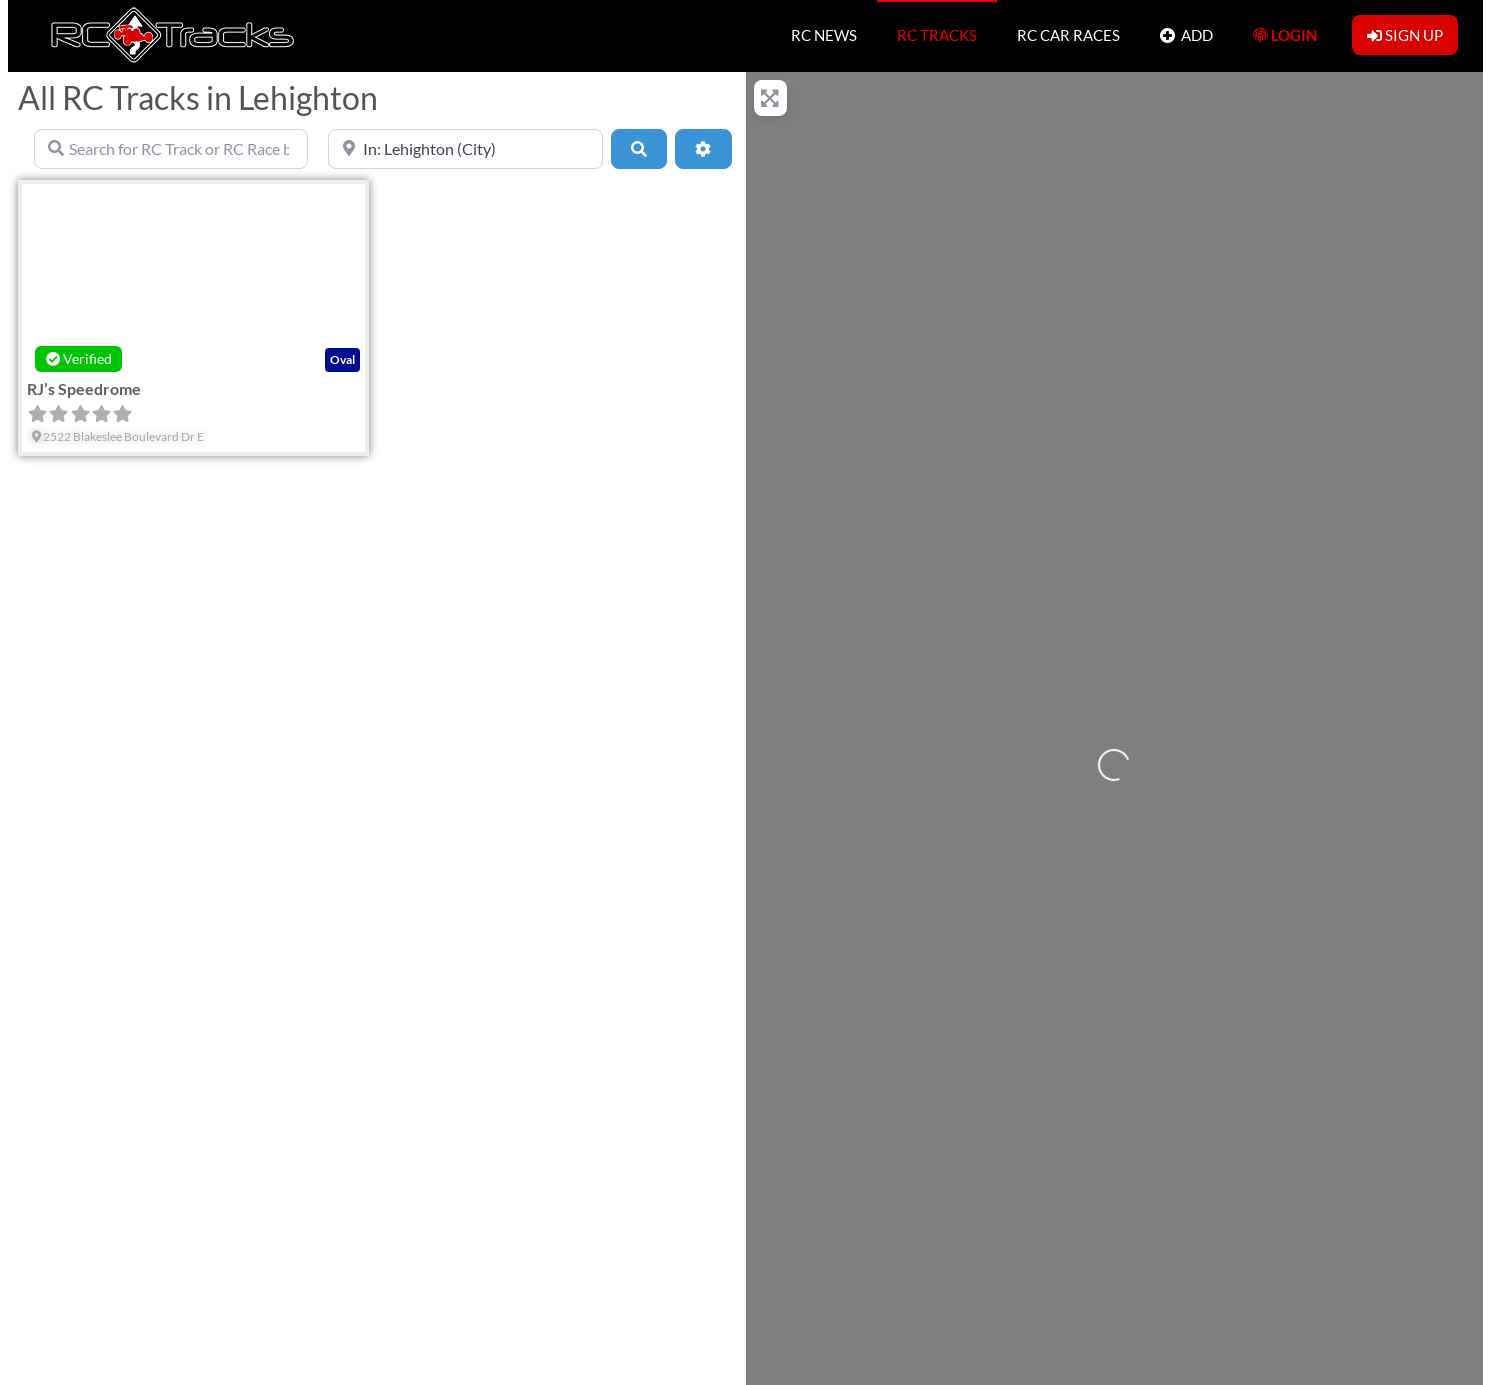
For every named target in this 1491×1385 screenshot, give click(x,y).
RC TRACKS (937, 35)
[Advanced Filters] (703, 149)
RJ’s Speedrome (84, 388)
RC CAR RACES (1068, 35)
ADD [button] (1186, 35)
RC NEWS (824, 35)
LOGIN (1285, 35)
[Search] (639, 149)
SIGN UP (1405, 35)
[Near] (465, 149)
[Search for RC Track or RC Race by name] (171, 149)
